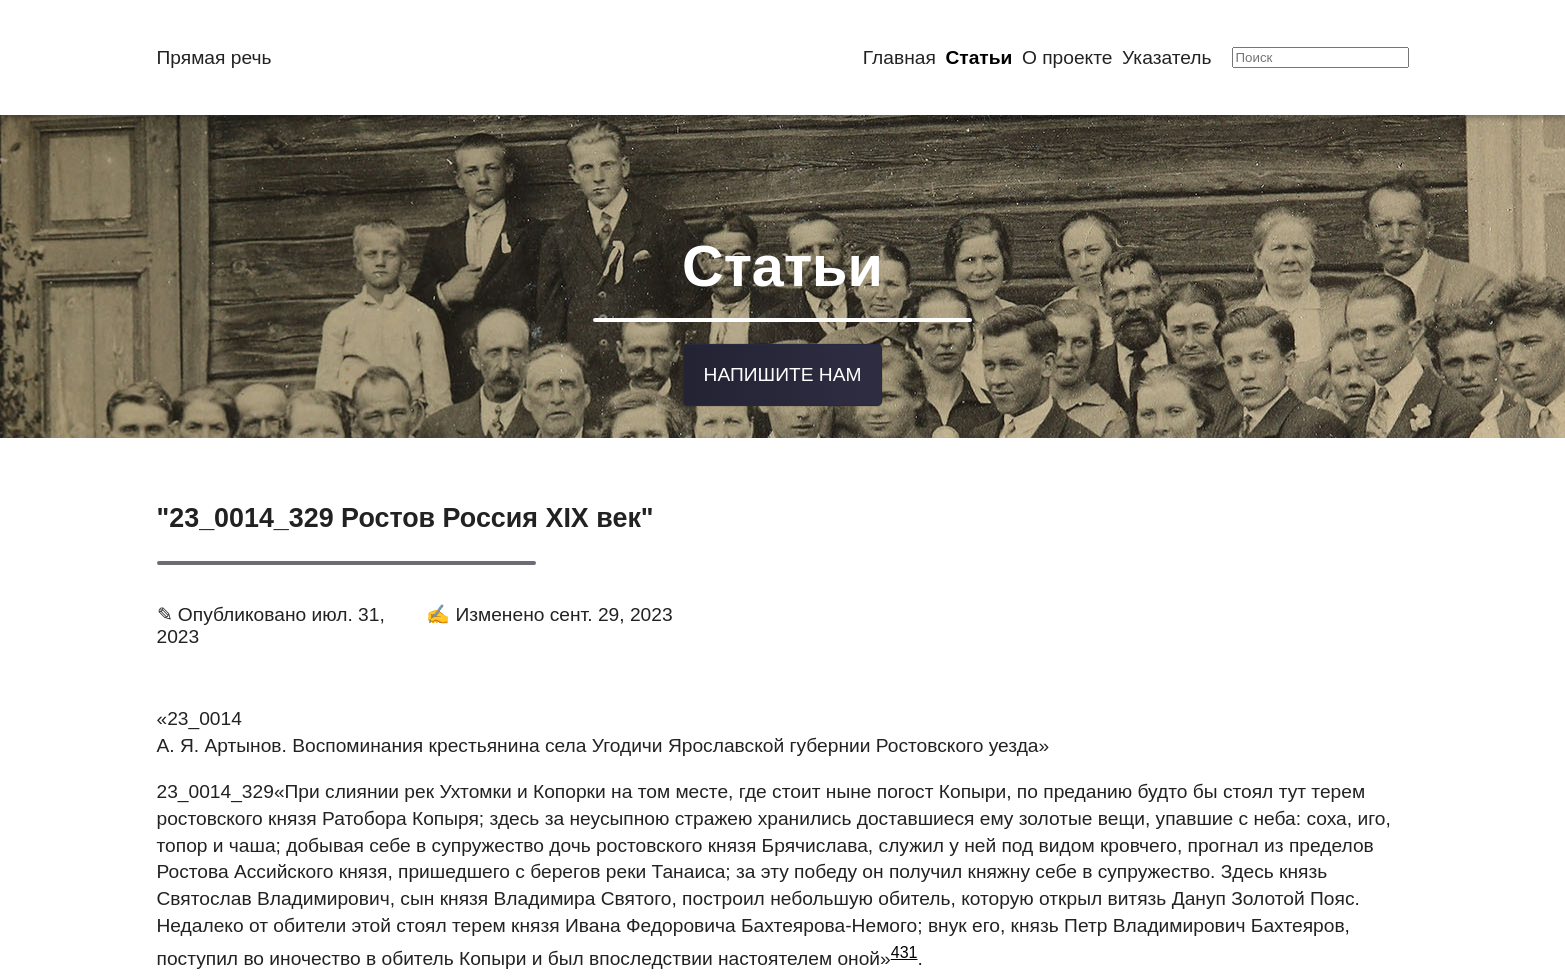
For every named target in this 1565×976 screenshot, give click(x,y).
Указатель (1166, 57)
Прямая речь (214, 57)
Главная (899, 57)
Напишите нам (783, 371)
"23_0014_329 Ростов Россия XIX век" (405, 514)
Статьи (978, 57)
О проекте (1067, 57)
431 (904, 948)
